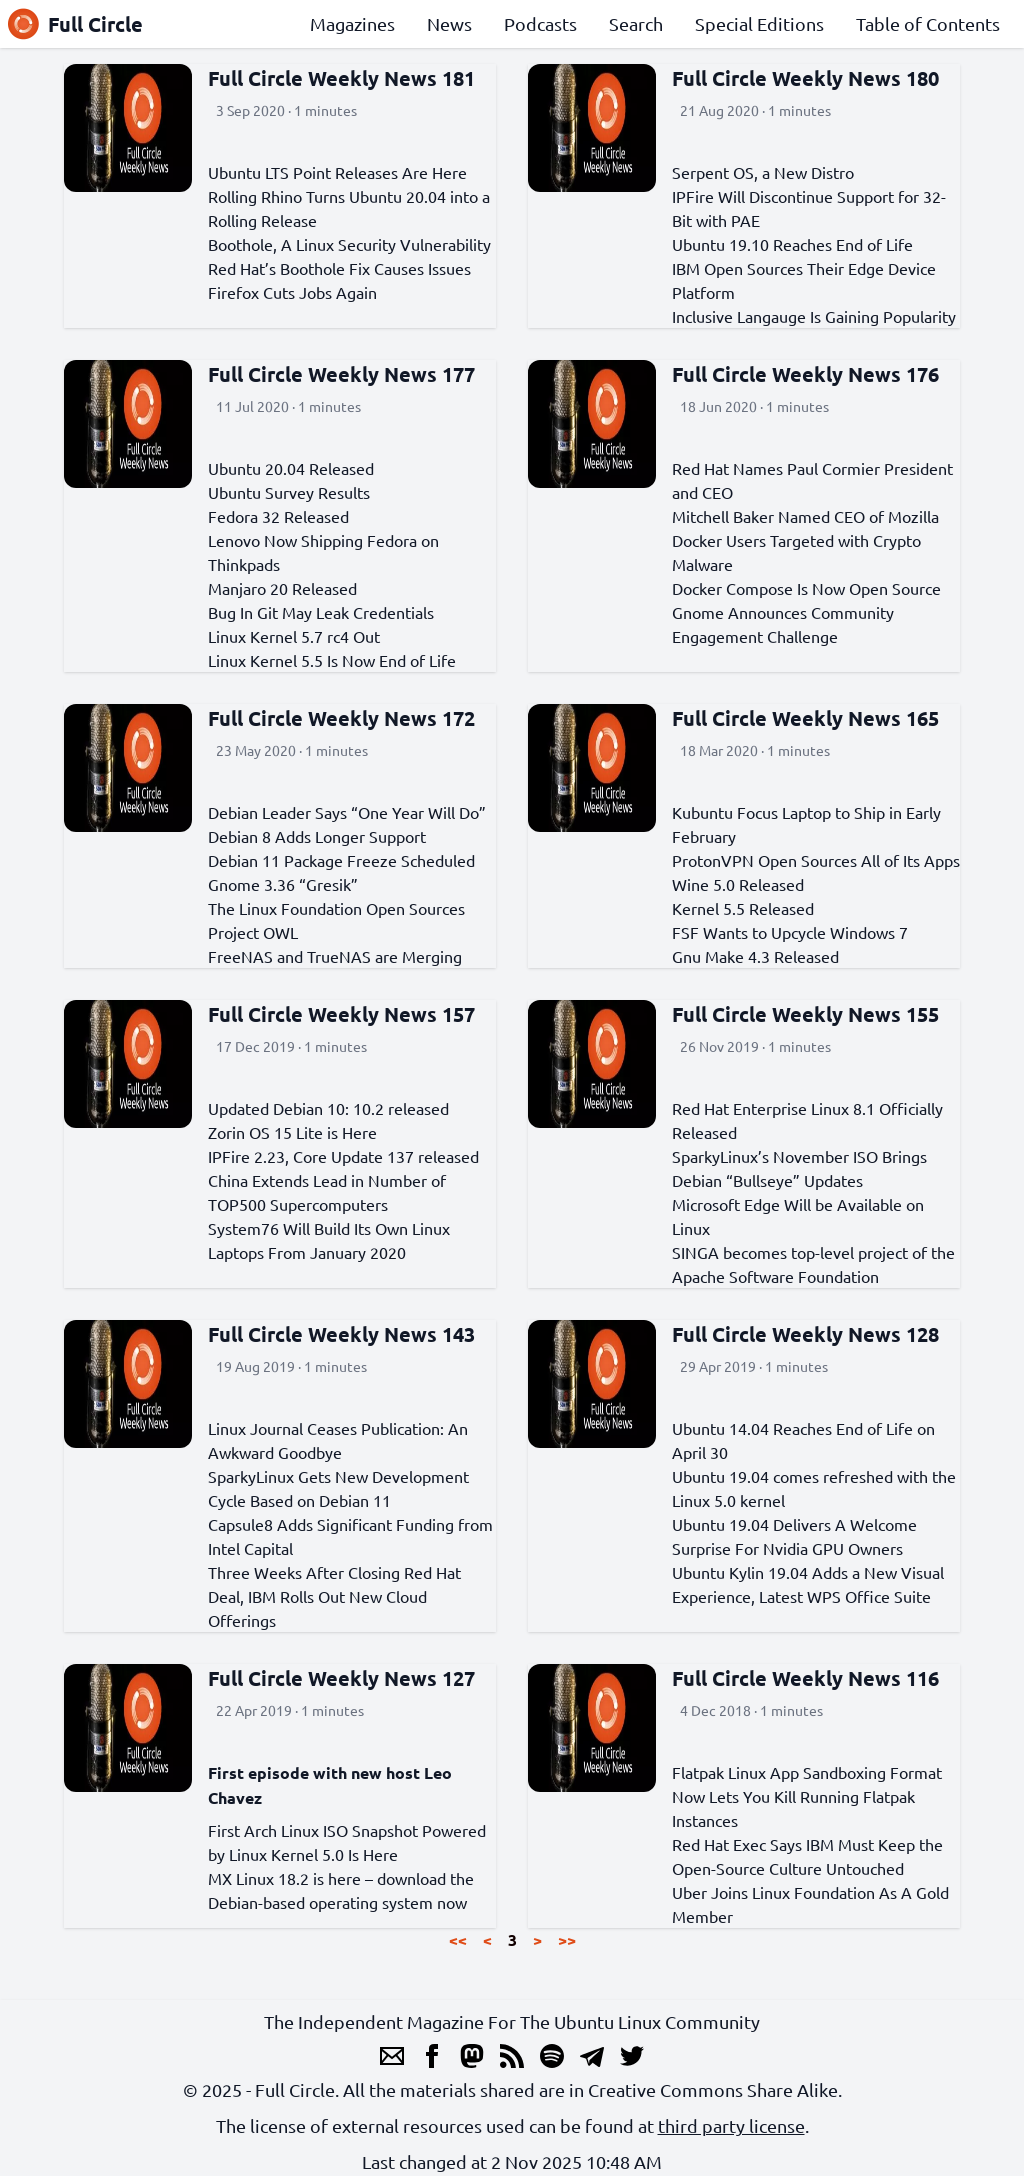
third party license (731, 2125)
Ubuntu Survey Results (289, 492)
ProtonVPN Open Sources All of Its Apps (816, 860)
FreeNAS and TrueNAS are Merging (335, 956)
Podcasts (540, 23)
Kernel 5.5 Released (743, 908)
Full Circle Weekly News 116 (805, 1678)
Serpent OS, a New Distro (763, 172)
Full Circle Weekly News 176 (805, 374)
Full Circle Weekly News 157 (341, 1014)
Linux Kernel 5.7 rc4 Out (294, 636)
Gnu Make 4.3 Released (755, 956)
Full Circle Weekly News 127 (341, 1678)
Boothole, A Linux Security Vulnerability (349, 244)
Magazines (352, 23)
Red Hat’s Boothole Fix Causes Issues (339, 268)
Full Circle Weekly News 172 (341, 718)
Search (636, 23)
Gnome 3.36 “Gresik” (283, 884)
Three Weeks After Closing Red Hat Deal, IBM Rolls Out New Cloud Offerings (334, 1596)
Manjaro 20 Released (282, 588)
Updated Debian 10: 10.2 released (328, 1108)
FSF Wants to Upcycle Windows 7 (790, 932)
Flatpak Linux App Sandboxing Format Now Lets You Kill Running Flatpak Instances (807, 1796)
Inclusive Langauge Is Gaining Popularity (814, 316)
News (449, 23)
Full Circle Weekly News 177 (341, 374)
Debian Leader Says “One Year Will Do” (347, 812)
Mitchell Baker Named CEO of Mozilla (805, 516)
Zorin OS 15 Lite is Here (292, 1132)
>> (567, 1939)
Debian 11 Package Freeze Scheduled (341, 860)
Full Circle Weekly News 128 (805, 1334)
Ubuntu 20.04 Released (291, 468)
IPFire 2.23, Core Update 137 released (343, 1156)
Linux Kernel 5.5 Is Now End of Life (332, 660)
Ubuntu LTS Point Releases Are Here (337, 172)
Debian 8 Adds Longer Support (317, 836)
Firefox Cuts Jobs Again (292, 292)
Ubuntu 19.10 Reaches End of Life (792, 244)
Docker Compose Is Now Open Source (806, 588)
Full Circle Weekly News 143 (341, 1334)
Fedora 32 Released (278, 516)
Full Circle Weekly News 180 (805, 78)
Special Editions (759, 23)
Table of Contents (928, 23)
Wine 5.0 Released (738, 884)
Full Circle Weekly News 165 (805, 718)
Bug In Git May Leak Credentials (321, 612)
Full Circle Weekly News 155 (805, 1014)
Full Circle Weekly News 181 (341, 78)
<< (458, 1939)
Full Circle (75, 24)
